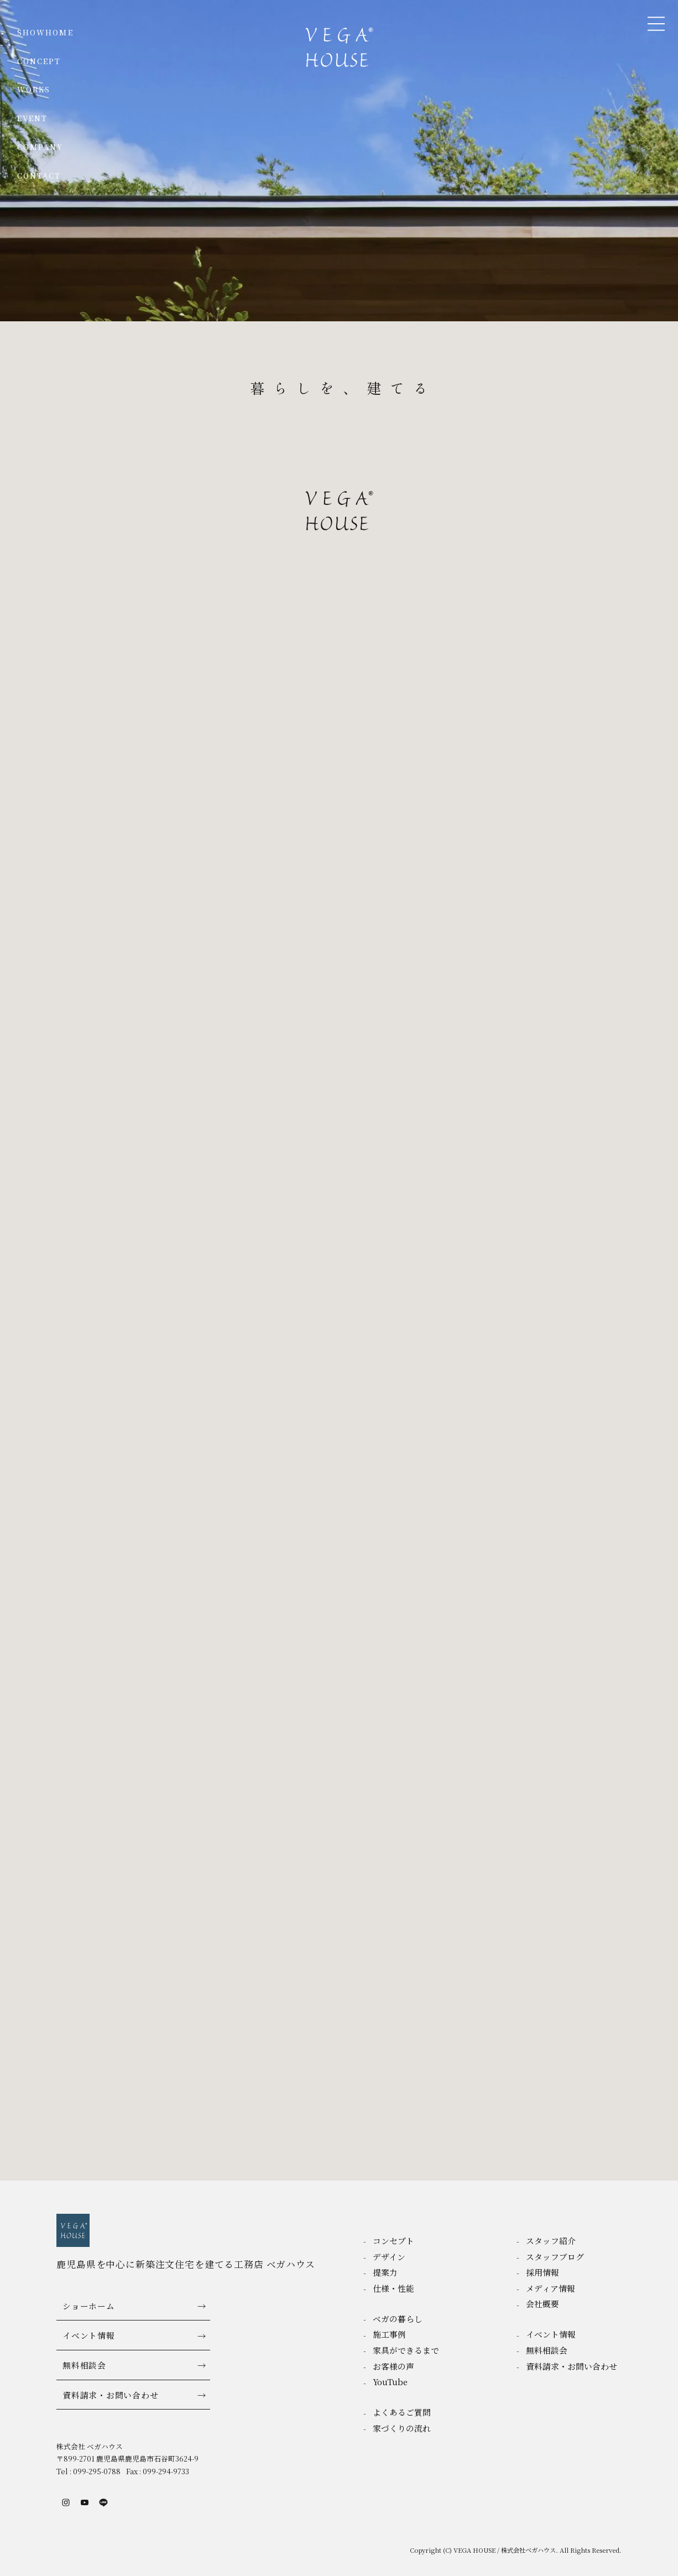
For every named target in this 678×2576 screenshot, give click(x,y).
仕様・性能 (393, 2288)
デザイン (389, 2256)
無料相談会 (84, 2365)
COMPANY (40, 147)
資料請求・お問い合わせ (110, 2395)
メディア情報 (550, 2288)
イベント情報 (88, 2335)
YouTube (390, 2381)
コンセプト (393, 2240)
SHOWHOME (45, 32)
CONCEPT (39, 61)
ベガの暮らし (398, 2318)
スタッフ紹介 (551, 2240)
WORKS (33, 89)
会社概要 (542, 2303)
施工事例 (389, 2334)
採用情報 (542, 2272)
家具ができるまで (406, 2350)
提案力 (385, 2272)
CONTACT (39, 175)
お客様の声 (393, 2366)
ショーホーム (88, 2306)
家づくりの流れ (402, 2428)
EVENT (32, 118)
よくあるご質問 (402, 2412)
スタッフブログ (555, 2256)
